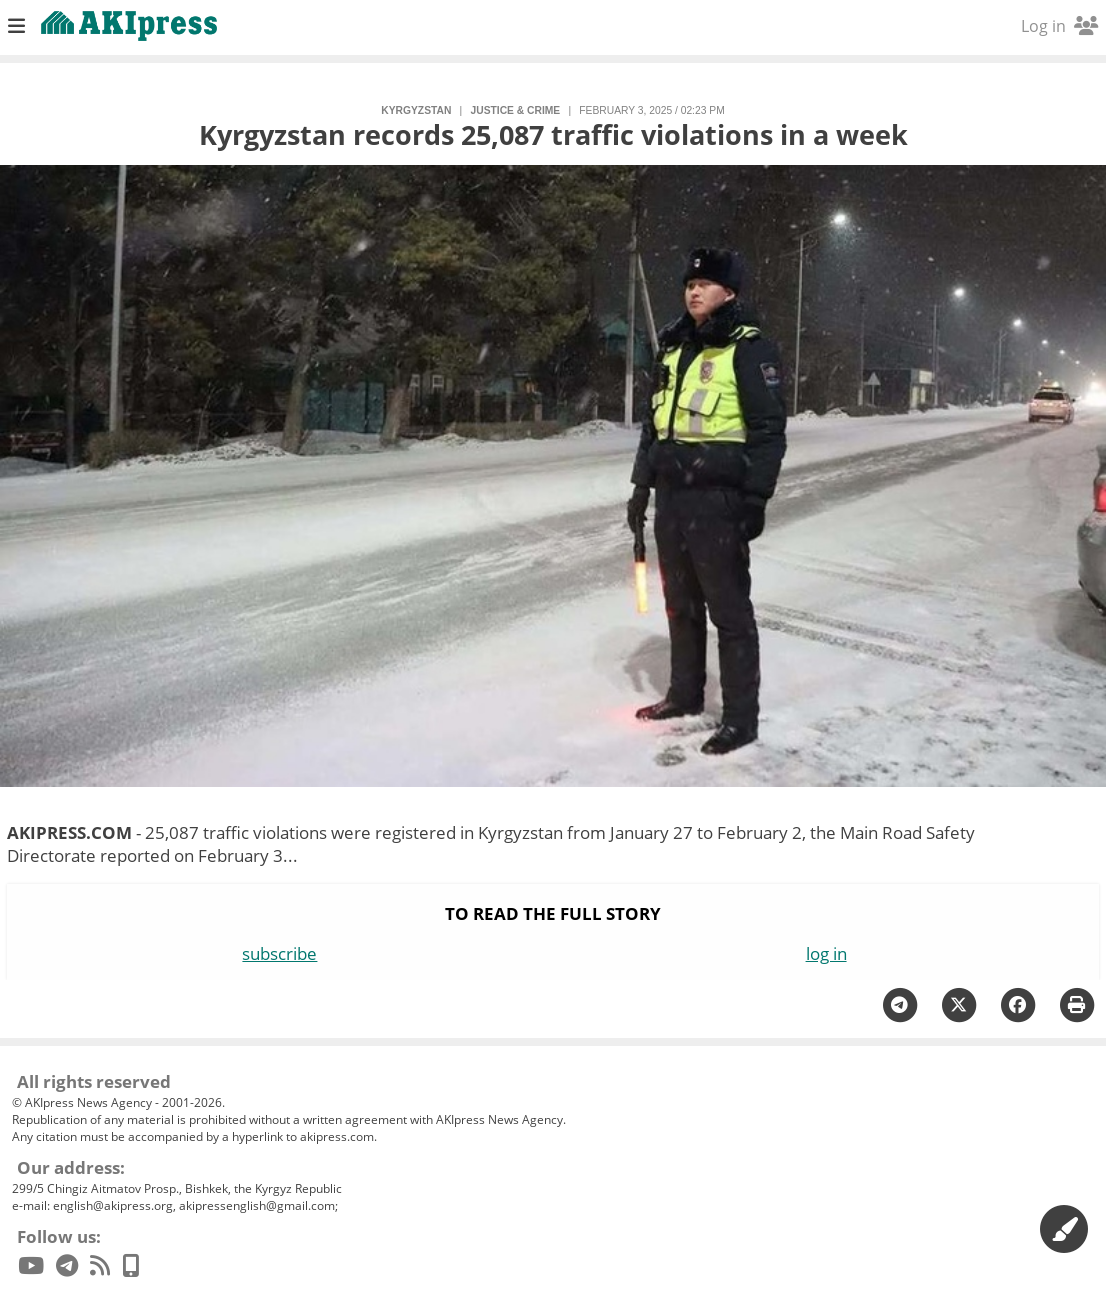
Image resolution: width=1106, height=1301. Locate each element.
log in (826, 953)
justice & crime (516, 110)
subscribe (279, 953)
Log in (1059, 26)
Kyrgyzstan (416, 110)
